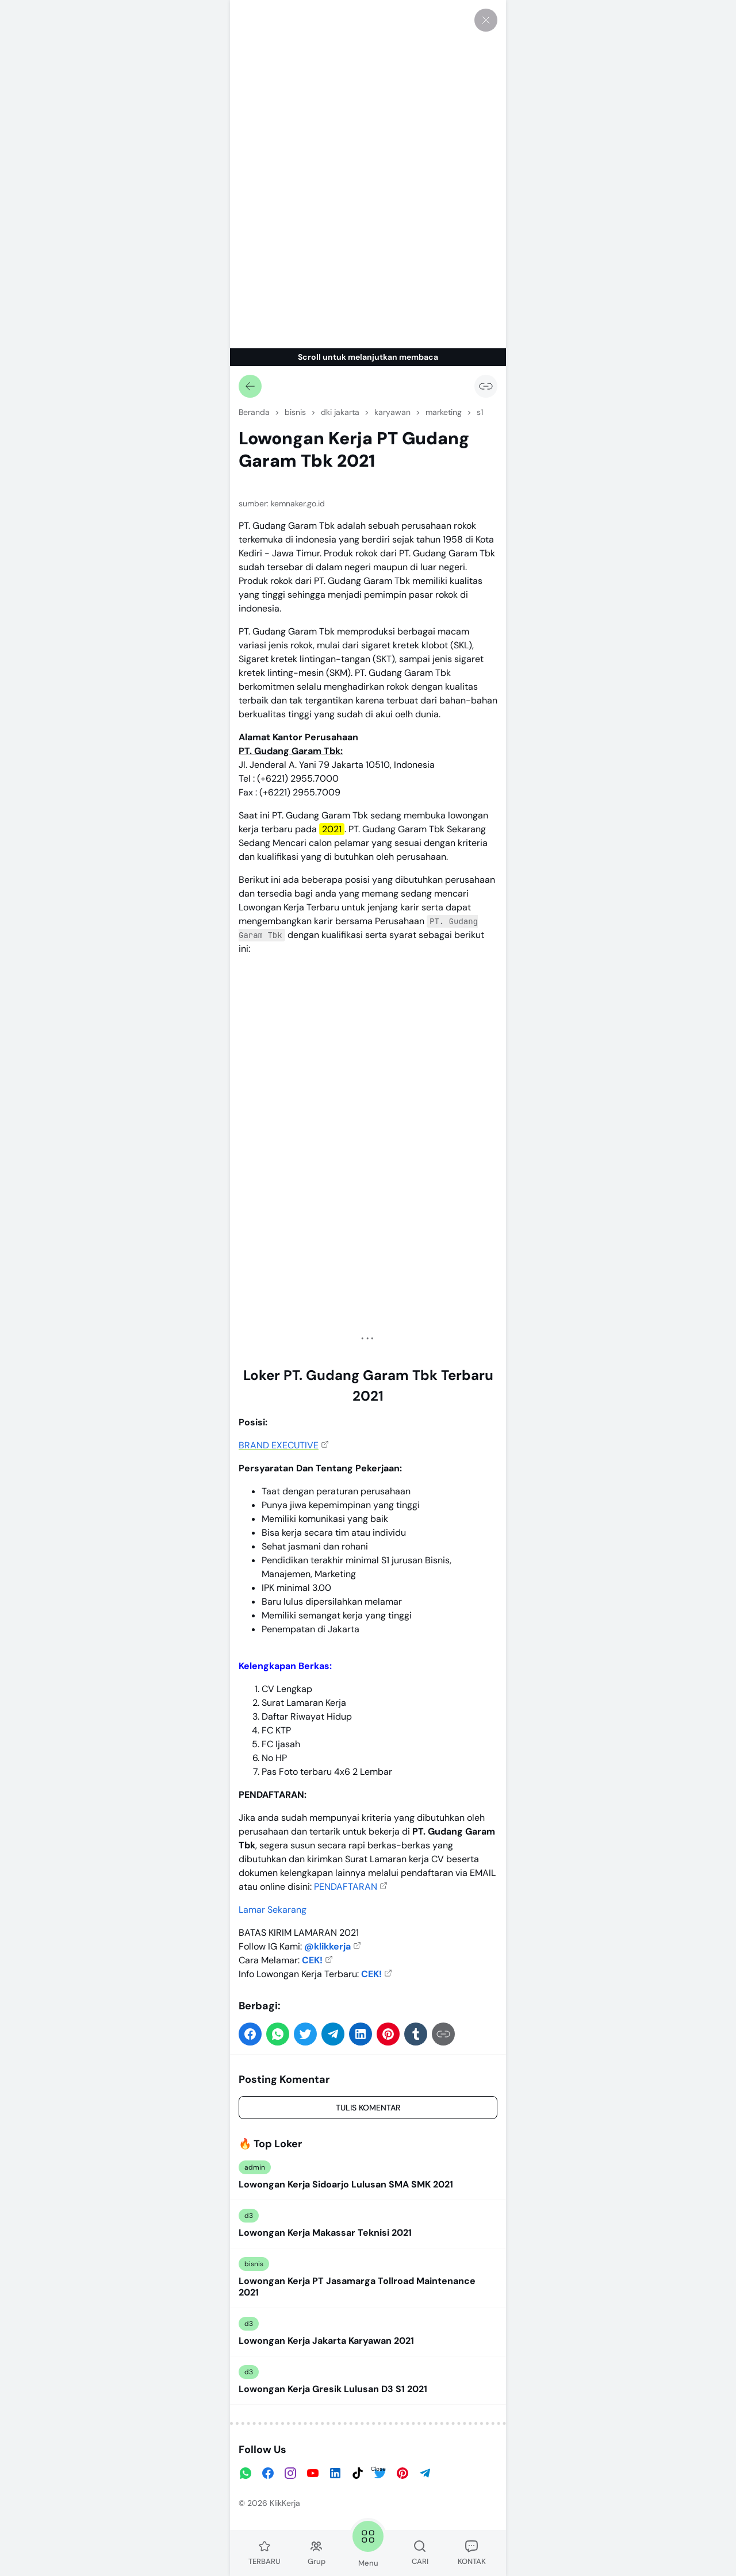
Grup (316, 2552)
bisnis (253, 2264)
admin (254, 2167)
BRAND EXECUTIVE (279, 1445)
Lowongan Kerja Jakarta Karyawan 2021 (326, 2341)
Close (378, 2469)
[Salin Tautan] (485, 386)
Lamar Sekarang (272, 1910)
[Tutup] (485, 20)
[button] (250, 2034)
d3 (248, 2215)
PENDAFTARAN (345, 1887)
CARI (420, 2552)
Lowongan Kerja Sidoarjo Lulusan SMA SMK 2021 (346, 2184)
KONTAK (472, 2552)
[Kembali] (250, 386)
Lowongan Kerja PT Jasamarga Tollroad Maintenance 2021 (357, 2287)
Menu (368, 2543)
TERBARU (264, 2552)
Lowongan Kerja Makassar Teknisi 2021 (325, 2233)
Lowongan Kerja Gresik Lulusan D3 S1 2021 (333, 2389)
